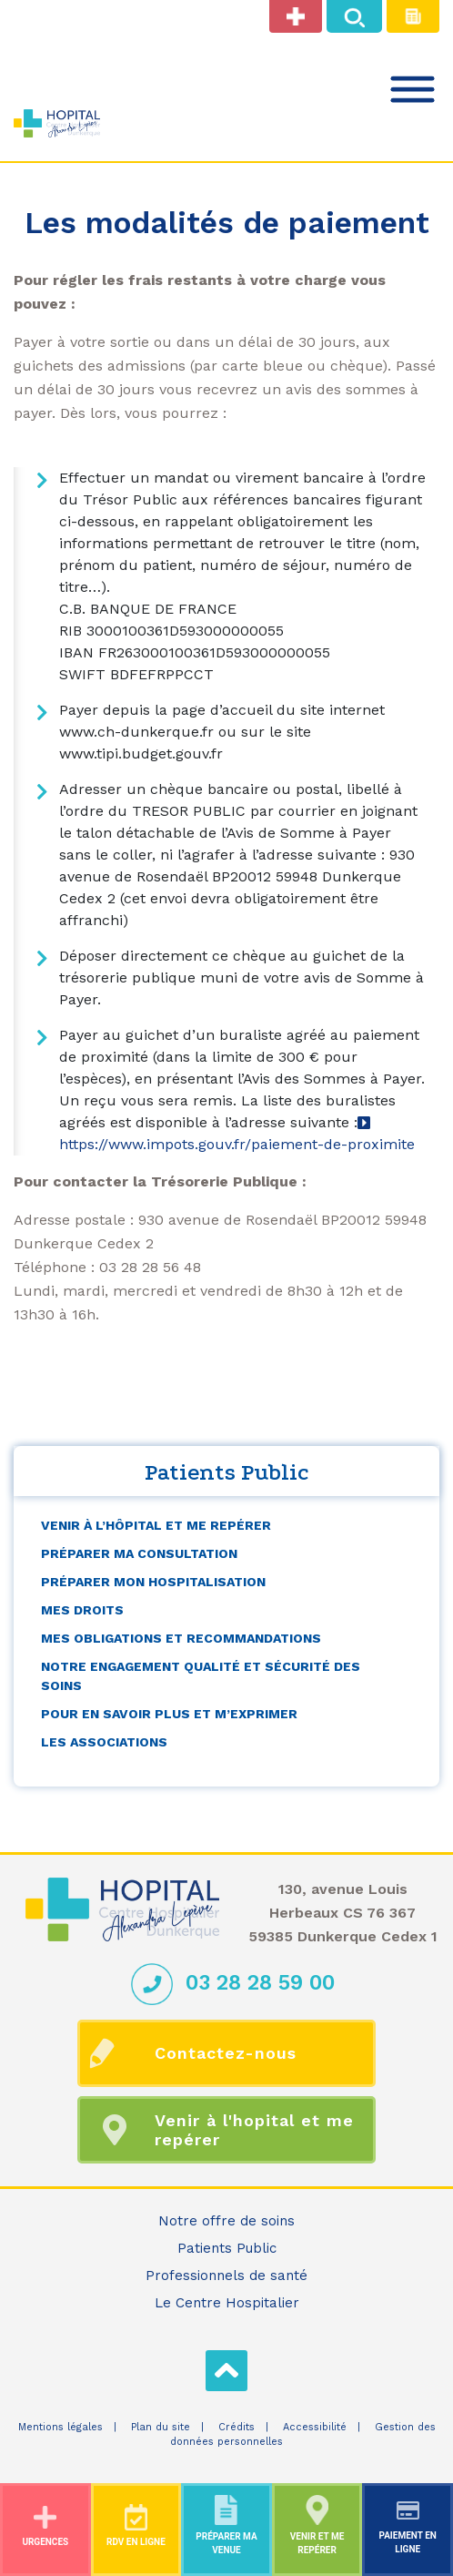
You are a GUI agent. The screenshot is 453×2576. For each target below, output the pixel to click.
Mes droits (82, 1610)
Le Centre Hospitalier (227, 2303)
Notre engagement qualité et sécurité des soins (200, 1676)
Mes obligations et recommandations (181, 1638)
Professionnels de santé (226, 2275)
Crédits (236, 2427)
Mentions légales (60, 2427)
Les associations (104, 1742)
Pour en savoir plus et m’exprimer (169, 1713)
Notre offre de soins (226, 2221)
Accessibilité (315, 2427)
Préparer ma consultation (139, 1553)
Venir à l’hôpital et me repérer (156, 1525)
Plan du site (160, 2427)
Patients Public (227, 2248)
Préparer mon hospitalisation (153, 1581)
